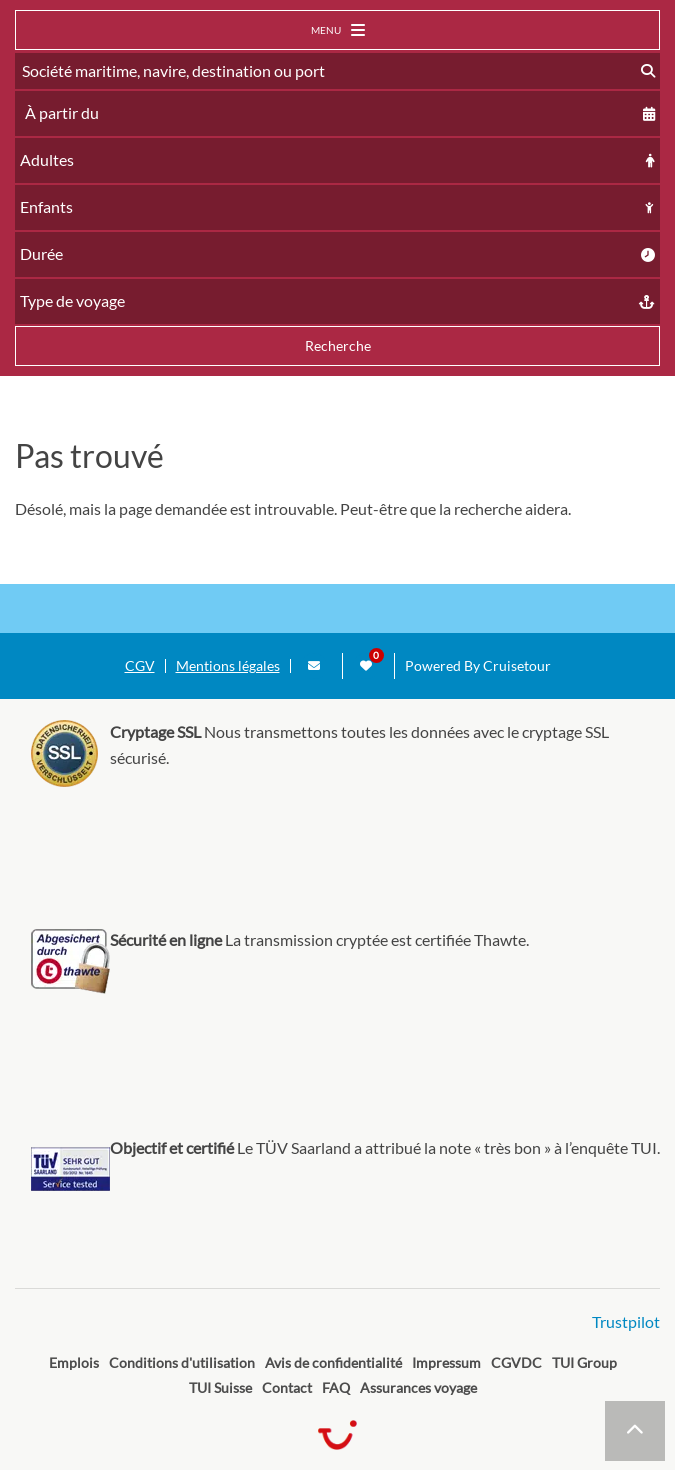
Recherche (338, 345)
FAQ (336, 1387)
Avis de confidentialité (333, 1362)
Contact (287, 1387)
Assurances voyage (418, 1387)
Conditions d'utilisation (182, 1362)
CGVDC (516, 1362)
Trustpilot (626, 1321)
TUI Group (584, 1362)
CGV (140, 666)
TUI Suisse (220, 1387)
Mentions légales (228, 666)
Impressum (446, 1362)
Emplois (74, 1362)
